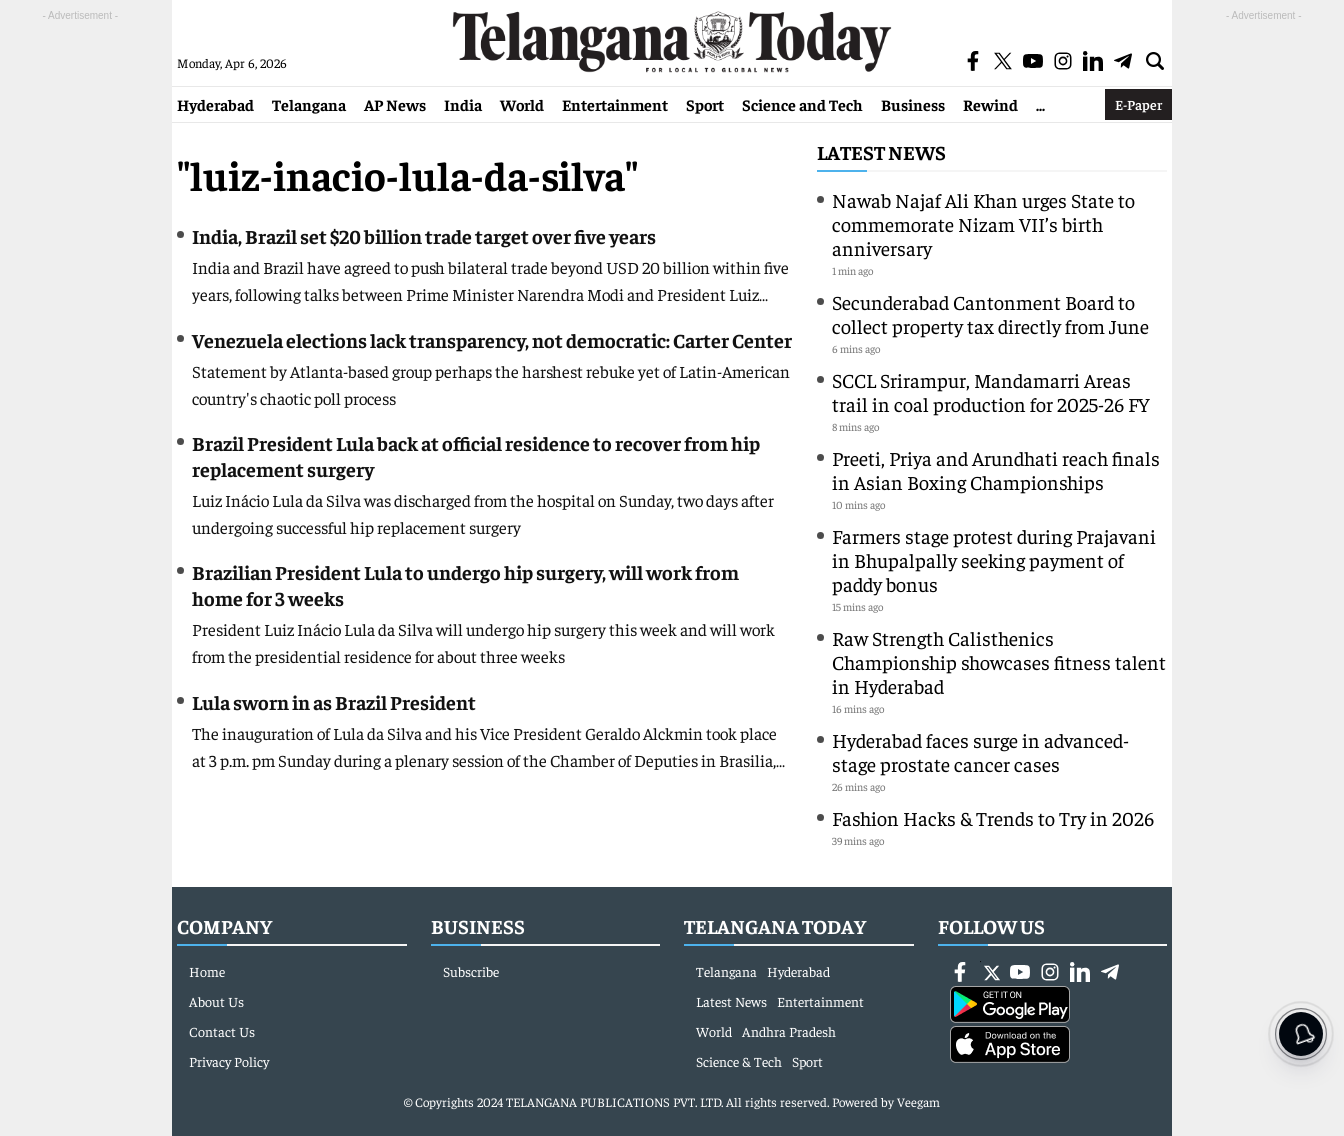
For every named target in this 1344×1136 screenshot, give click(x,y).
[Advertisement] (80, 326)
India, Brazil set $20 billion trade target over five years (424, 235)
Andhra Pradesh (789, 1031)
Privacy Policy (229, 1061)
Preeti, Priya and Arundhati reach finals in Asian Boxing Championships (996, 469)
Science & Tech (739, 1061)
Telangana (309, 104)
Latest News (881, 151)
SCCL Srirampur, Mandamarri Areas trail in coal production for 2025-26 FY (991, 391)
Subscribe (471, 971)
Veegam (918, 1101)
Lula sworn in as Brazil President (334, 701)
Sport (705, 104)
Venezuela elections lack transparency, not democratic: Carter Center (492, 339)
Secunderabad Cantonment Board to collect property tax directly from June (990, 313)
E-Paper (1138, 104)
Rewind (990, 104)
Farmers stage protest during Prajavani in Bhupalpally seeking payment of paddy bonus (994, 559)
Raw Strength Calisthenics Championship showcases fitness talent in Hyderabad (999, 661)
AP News (395, 104)
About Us (216, 1001)
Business (913, 104)
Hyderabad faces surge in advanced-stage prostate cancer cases (980, 751)
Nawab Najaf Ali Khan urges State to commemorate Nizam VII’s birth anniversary (983, 223)
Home (207, 971)
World (522, 104)
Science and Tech (802, 104)
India (463, 104)
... (1040, 104)
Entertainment (615, 104)
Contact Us (222, 1031)
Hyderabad (215, 104)
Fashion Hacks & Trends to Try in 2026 (993, 817)
